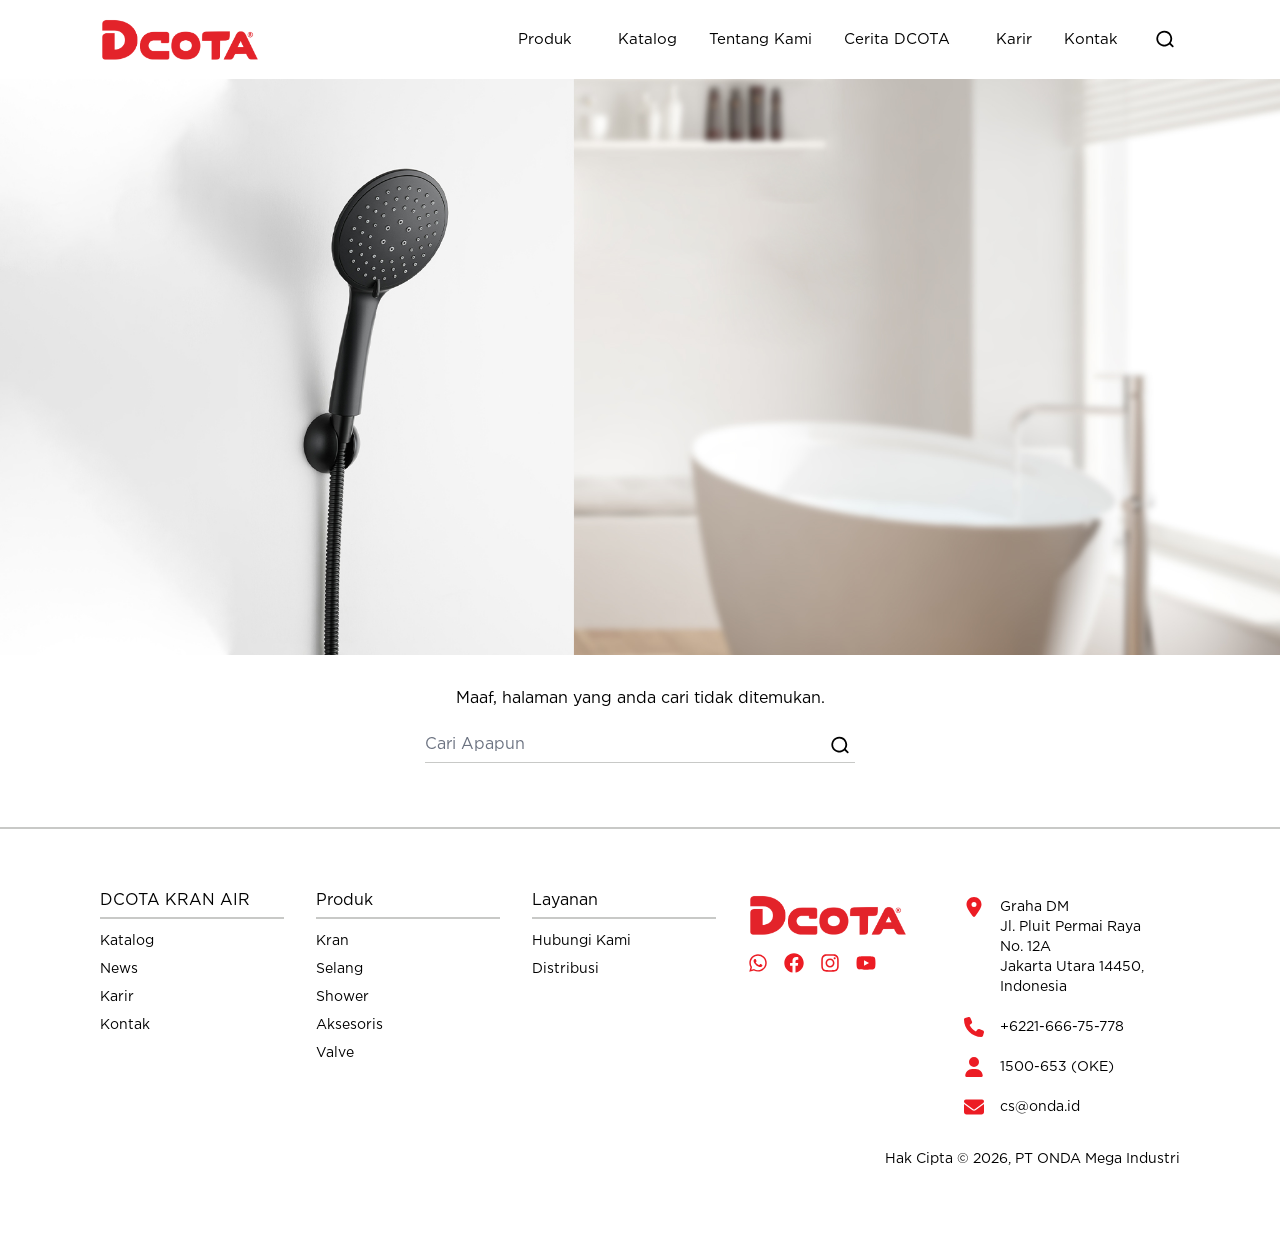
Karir (1014, 39)
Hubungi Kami (581, 941)
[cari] (625, 745)
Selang (339, 969)
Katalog (647, 39)
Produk (545, 39)
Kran (332, 941)
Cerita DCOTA (897, 39)
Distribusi (565, 969)
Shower (342, 997)
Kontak (1091, 39)
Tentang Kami (760, 39)
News (119, 969)
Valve (335, 1053)
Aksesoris (349, 1025)
